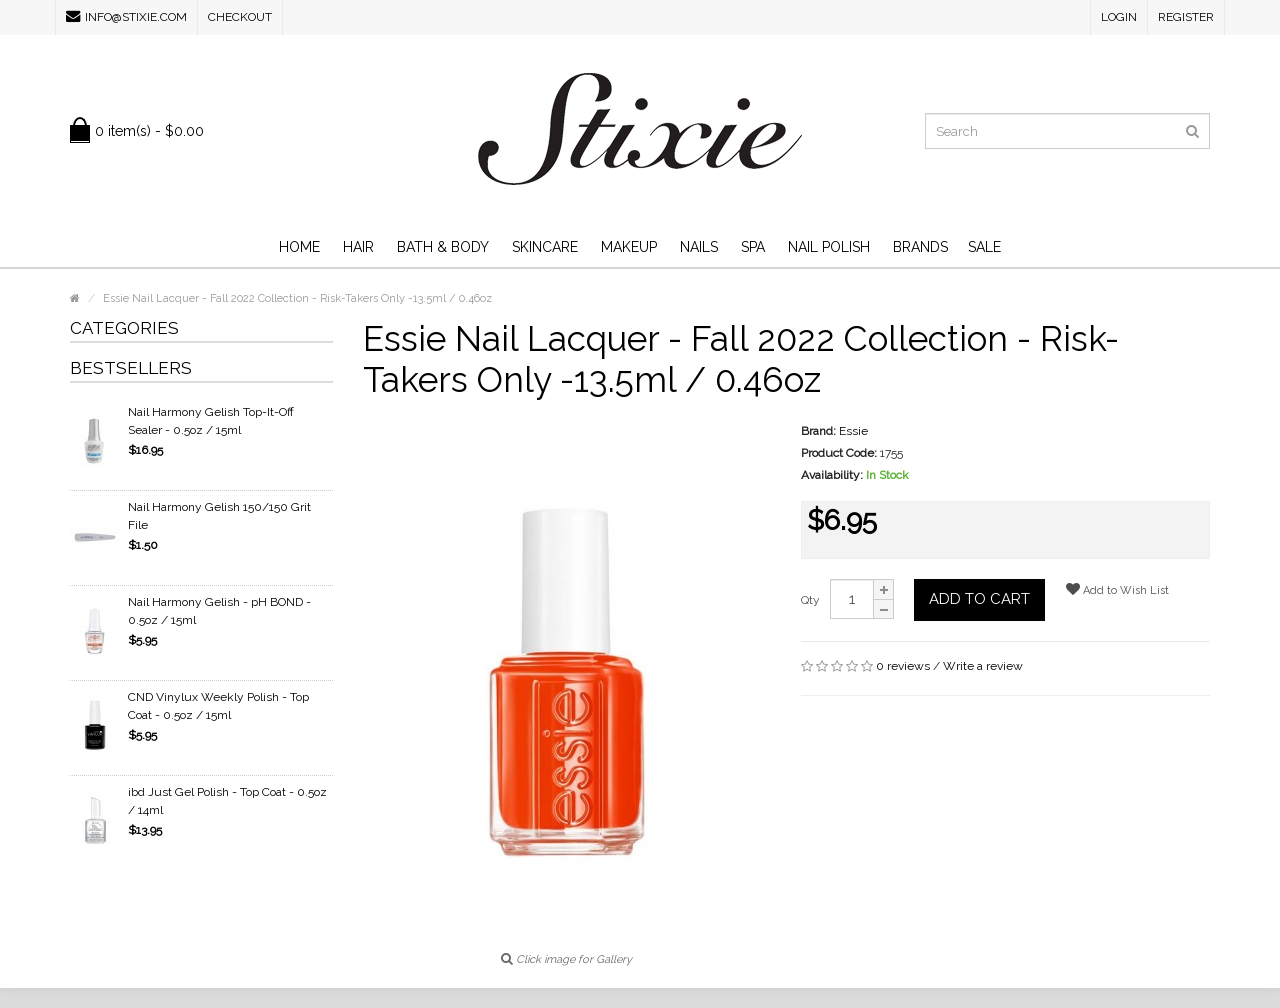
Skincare (545, 247)
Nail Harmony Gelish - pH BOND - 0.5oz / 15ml (219, 611)
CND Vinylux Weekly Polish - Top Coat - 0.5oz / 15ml (218, 706)
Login (1119, 17)
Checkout (240, 17)
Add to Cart (979, 599)
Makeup (629, 247)
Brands (920, 247)
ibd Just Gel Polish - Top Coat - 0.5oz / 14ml (227, 801)
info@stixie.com (126, 16)
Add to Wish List (1117, 589)
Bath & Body (443, 247)
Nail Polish (829, 247)
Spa (753, 247)
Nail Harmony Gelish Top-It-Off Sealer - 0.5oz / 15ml (211, 421)
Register (1186, 17)
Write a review (983, 666)
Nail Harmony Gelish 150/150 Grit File (219, 516)
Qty (810, 600)
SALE (984, 247)
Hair (358, 247)
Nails (699, 247)
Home (299, 247)
